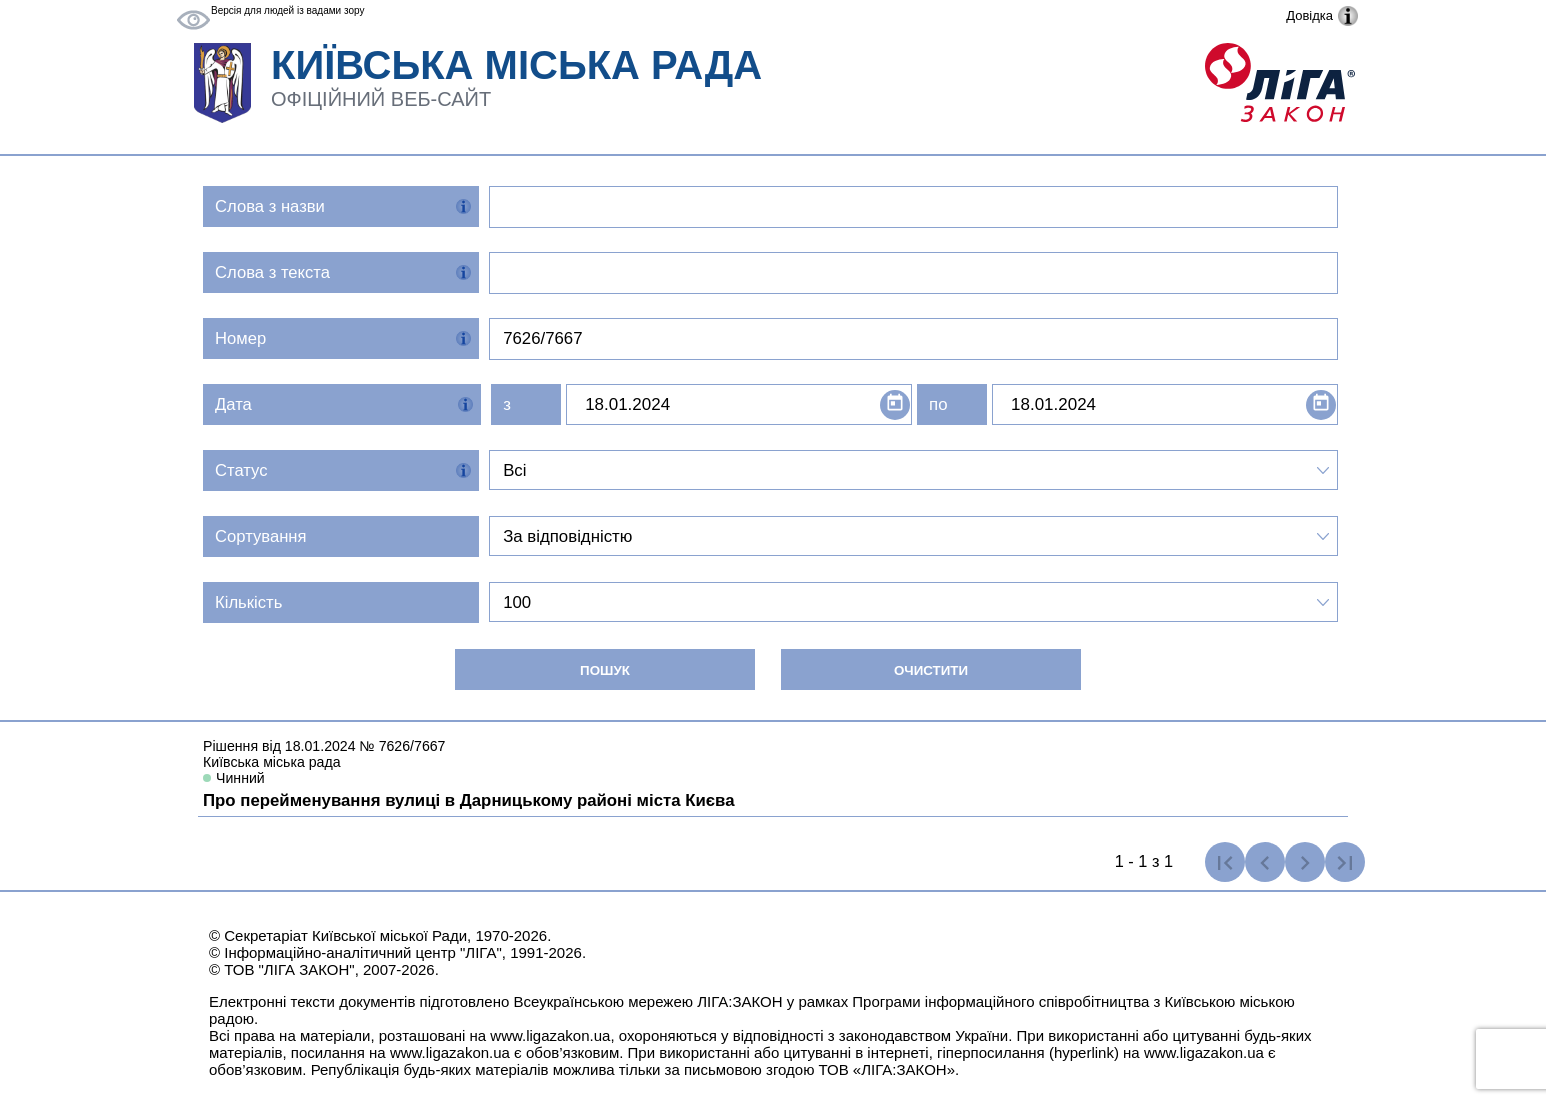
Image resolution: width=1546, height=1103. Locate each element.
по (938, 404)
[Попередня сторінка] (1265, 862)
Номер (240, 338)
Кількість (248, 602)
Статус (241, 470)
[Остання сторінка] (1345, 862)
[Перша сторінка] (1225, 862)
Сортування (261, 536)
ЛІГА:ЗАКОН (739, 1001)
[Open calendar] (895, 405)
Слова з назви (270, 206)
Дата (233, 404)
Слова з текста (272, 272)
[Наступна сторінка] (1305, 862)
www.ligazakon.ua (550, 1035)
